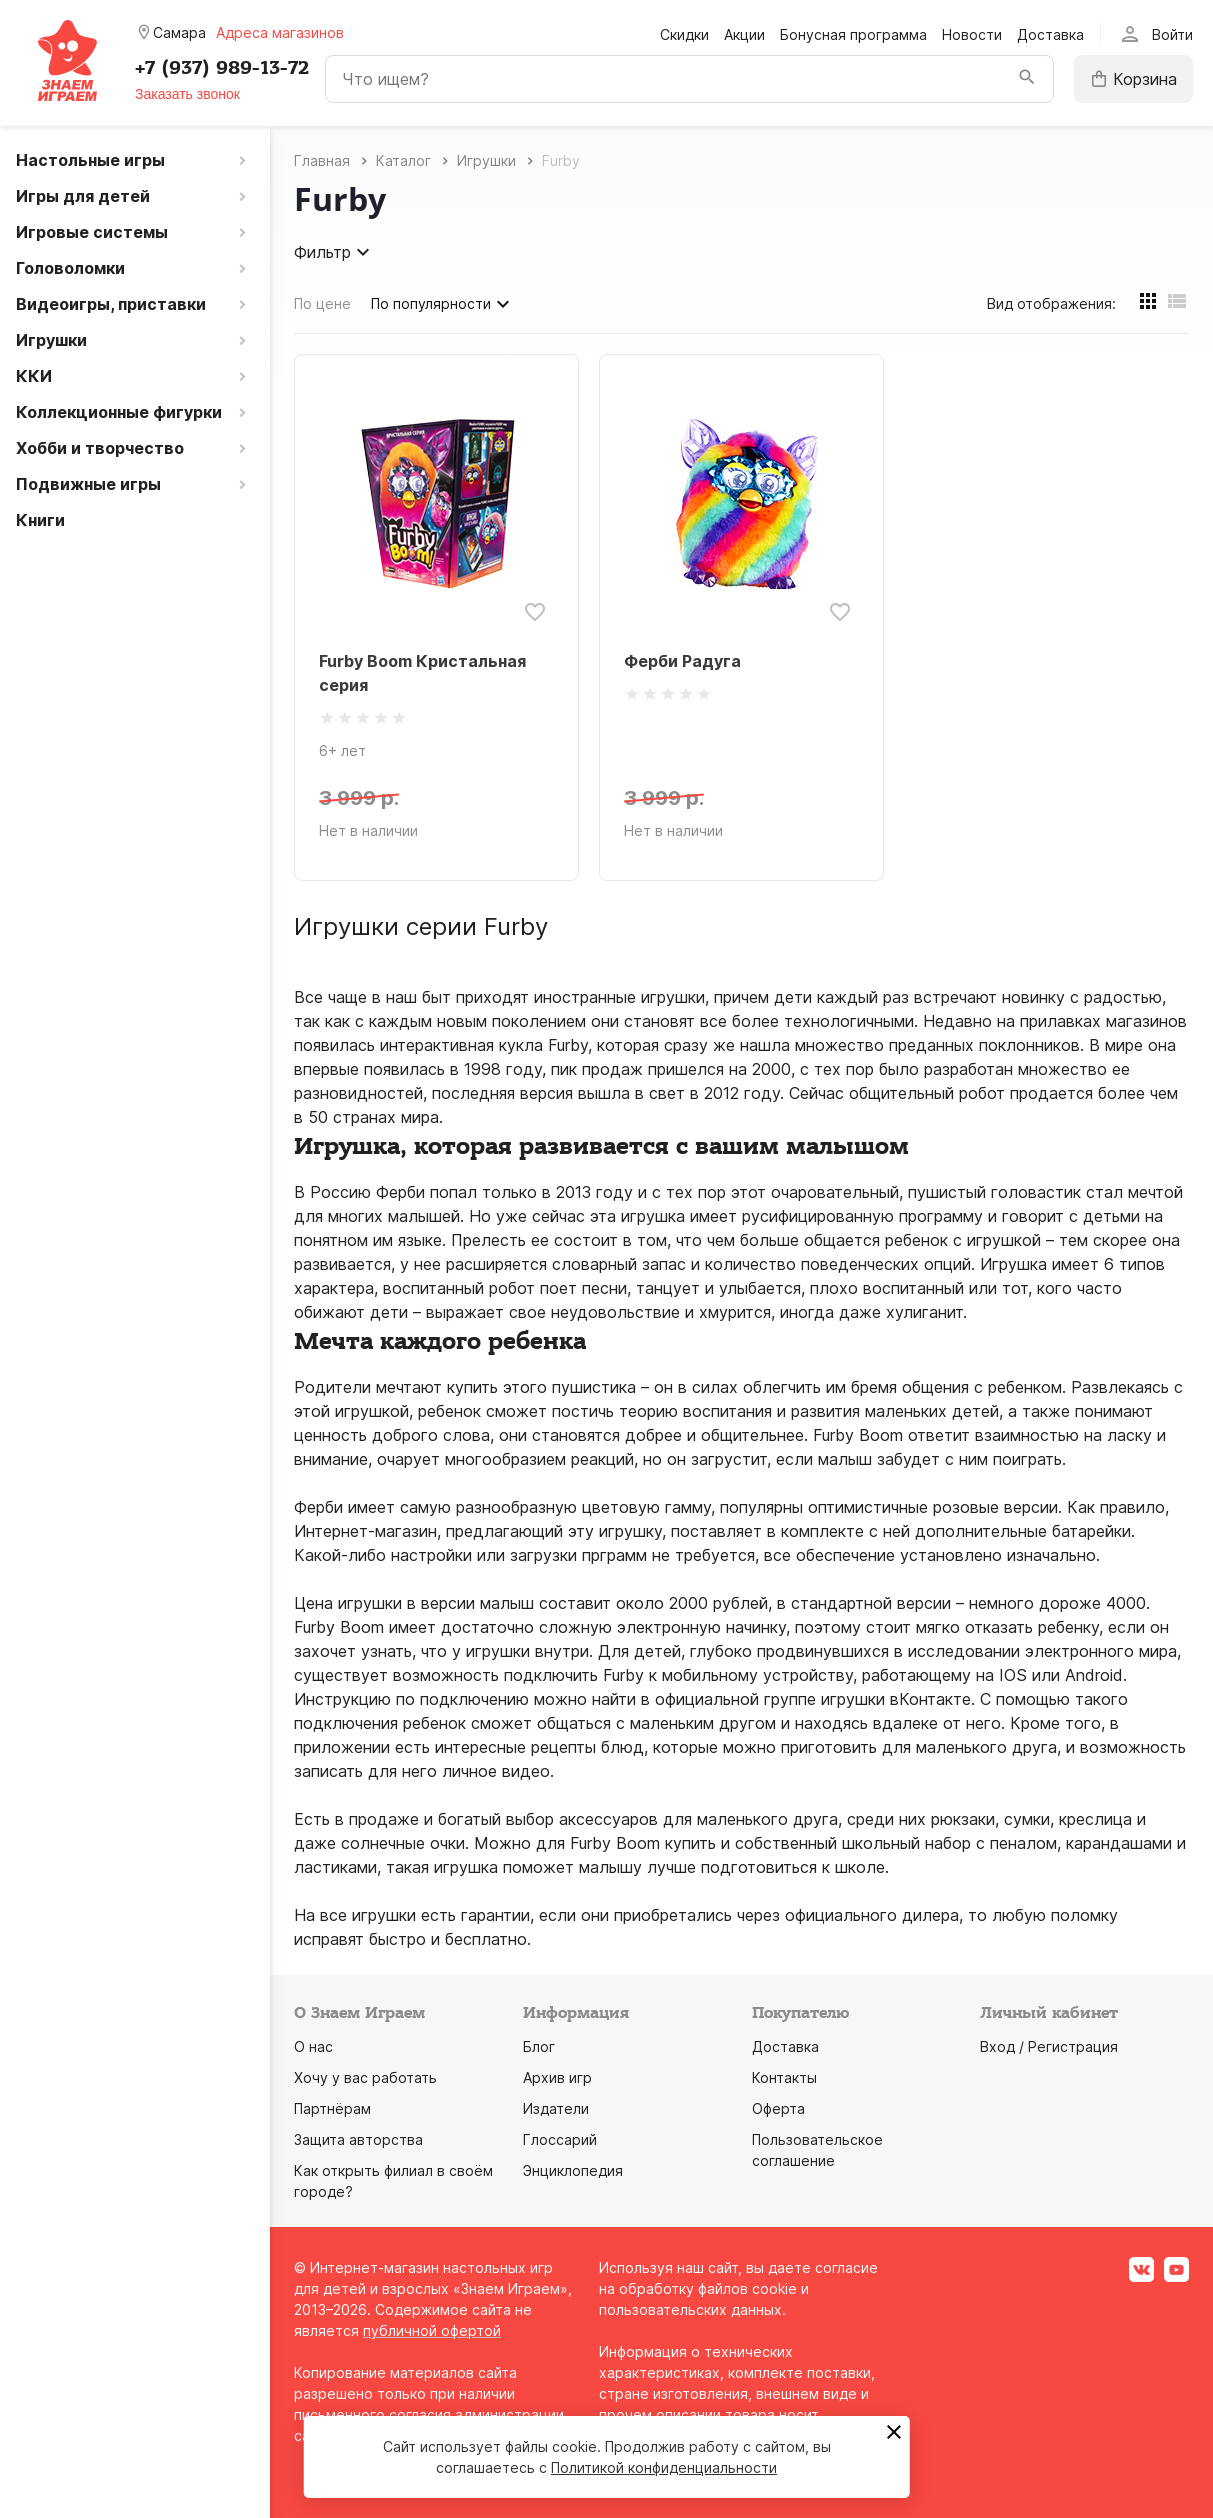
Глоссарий (560, 2139)
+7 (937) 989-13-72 (222, 68)
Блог (539, 2046)
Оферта (778, 2108)
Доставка (1050, 34)
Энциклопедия (573, 2170)
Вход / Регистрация (1049, 2046)
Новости (972, 34)
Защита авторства (358, 2139)
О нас (313, 2046)
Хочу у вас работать (365, 2077)
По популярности (443, 304)
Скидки (684, 34)
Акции (744, 34)
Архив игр (557, 2077)
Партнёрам (332, 2108)
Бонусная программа (853, 34)
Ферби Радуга (682, 661)
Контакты (784, 2077)
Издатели (556, 2108)
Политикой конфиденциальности (664, 2467)
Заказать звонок (187, 94)
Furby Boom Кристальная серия (422, 673)
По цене (322, 303)
